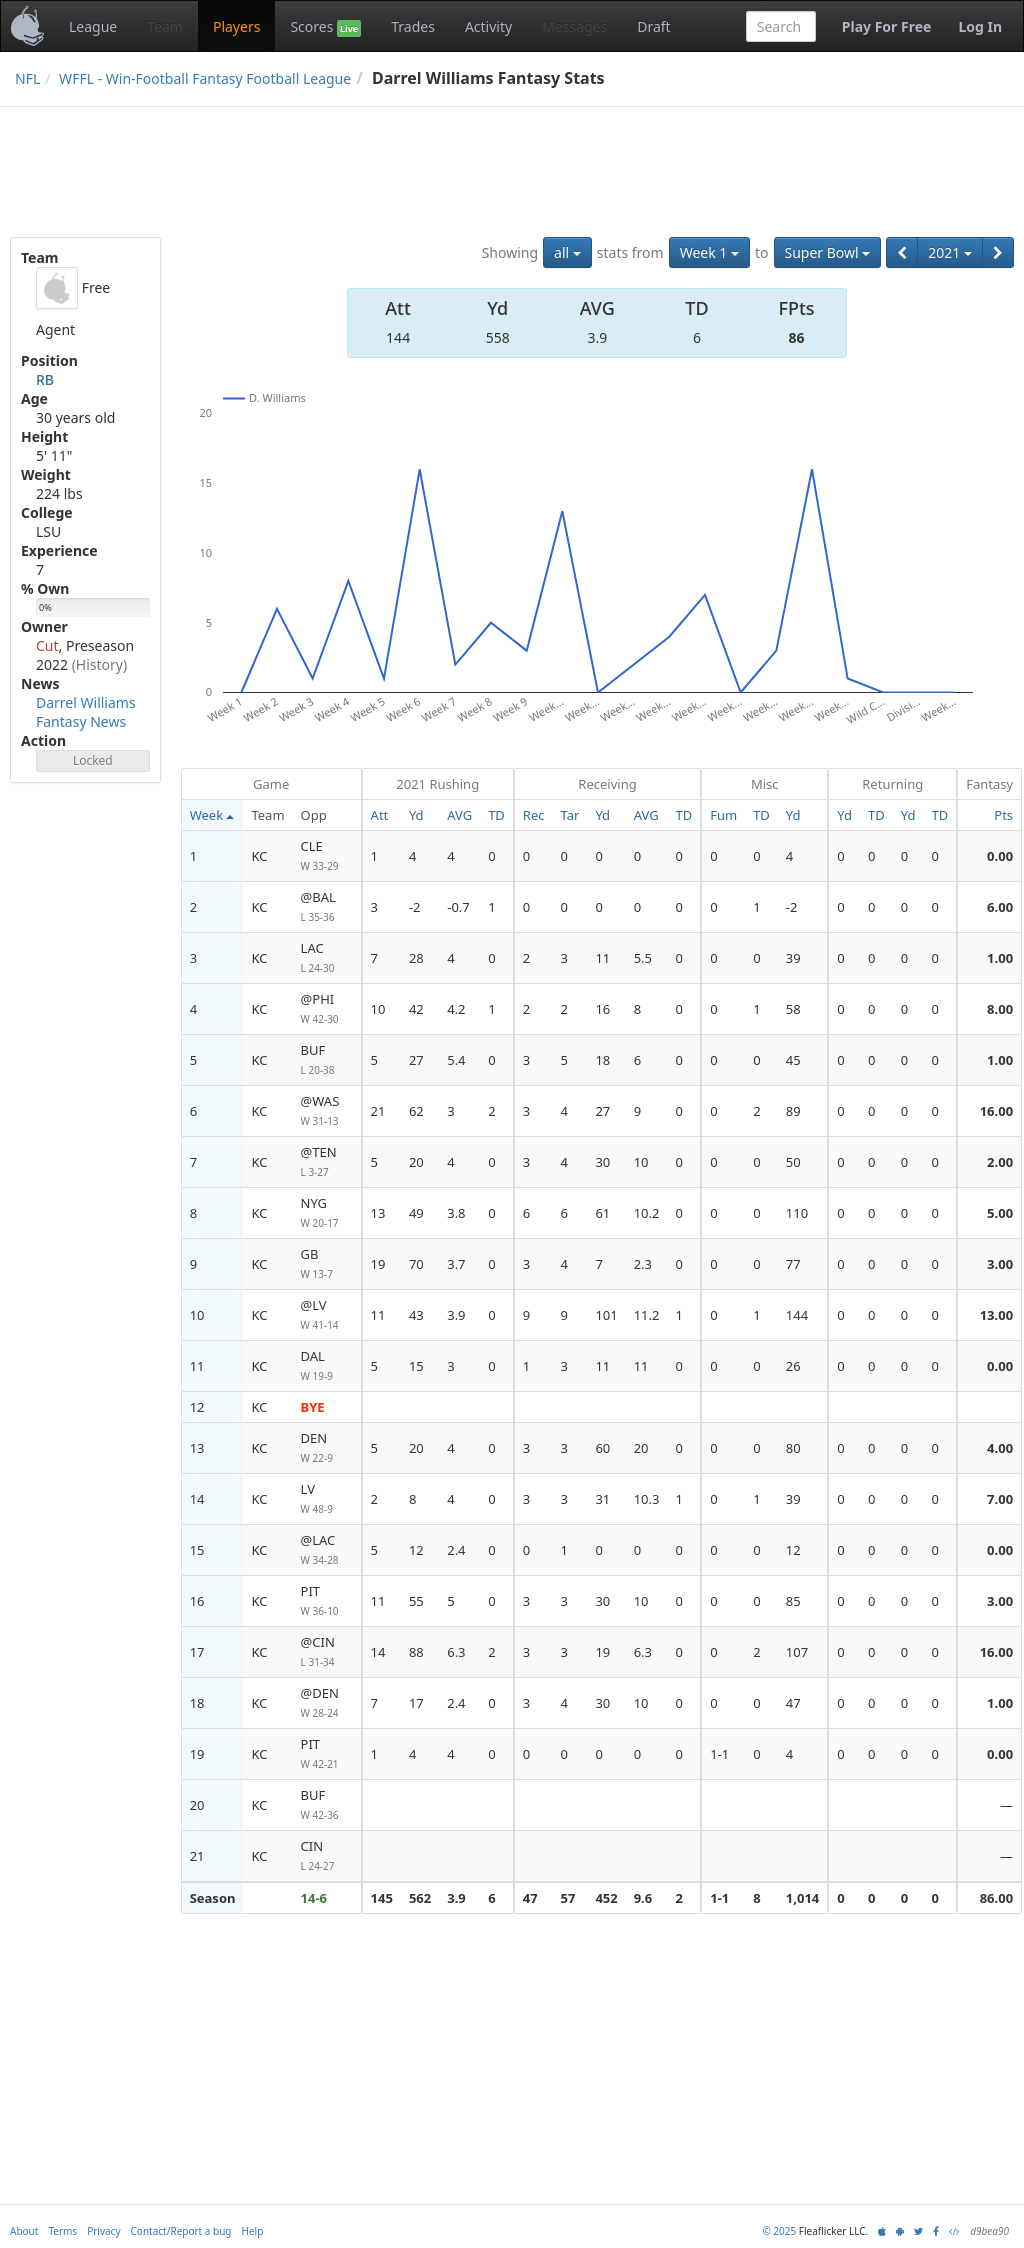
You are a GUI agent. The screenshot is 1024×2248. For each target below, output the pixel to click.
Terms (62, 2231)
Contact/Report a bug (181, 2231)
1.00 (1000, 958)
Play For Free (887, 26)
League (93, 26)
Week (212, 815)
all (567, 252)
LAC (327, 958)
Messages (574, 26)
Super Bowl (828, 252)
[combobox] (781, 26)
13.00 (996, 1315)
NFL (27, 78)
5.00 (1000, 1213)
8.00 (1000, 1009)
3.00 (1000, 1264)
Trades (413, 26)
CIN (327, 1856)
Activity (488, 26)
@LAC (327, 1550)
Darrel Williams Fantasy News (86, 712)
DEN (327, 1448)
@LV (327, 1315)
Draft (653, 26)
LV (327, 1499)
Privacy (103, 2231)
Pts (1003, 815)
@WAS (327, 1111)
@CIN (327, 1652)
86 (796, 337)
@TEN (327, 1162)
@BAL (327, 907)
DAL (327, 1366)
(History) (100, 664)
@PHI (327, 1009)
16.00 (996, 1111)
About (24, 2231)
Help (253, 2231)
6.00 (1000, 907)
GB (327, 1264)
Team (165, 26)
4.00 (1000, 1448)
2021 (950, 252)
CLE (327, 856)
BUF (327, 1060)
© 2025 (779, 2231)
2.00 (1000, 1162)
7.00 (1000, 1499)
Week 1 (709, 252)
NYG (327, 1213)
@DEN (327, 1703)
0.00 (1000, 856)
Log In (980, 26)
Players (236, 26)
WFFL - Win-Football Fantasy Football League (205, 78)
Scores (325, 27)
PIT (327, 1601)
